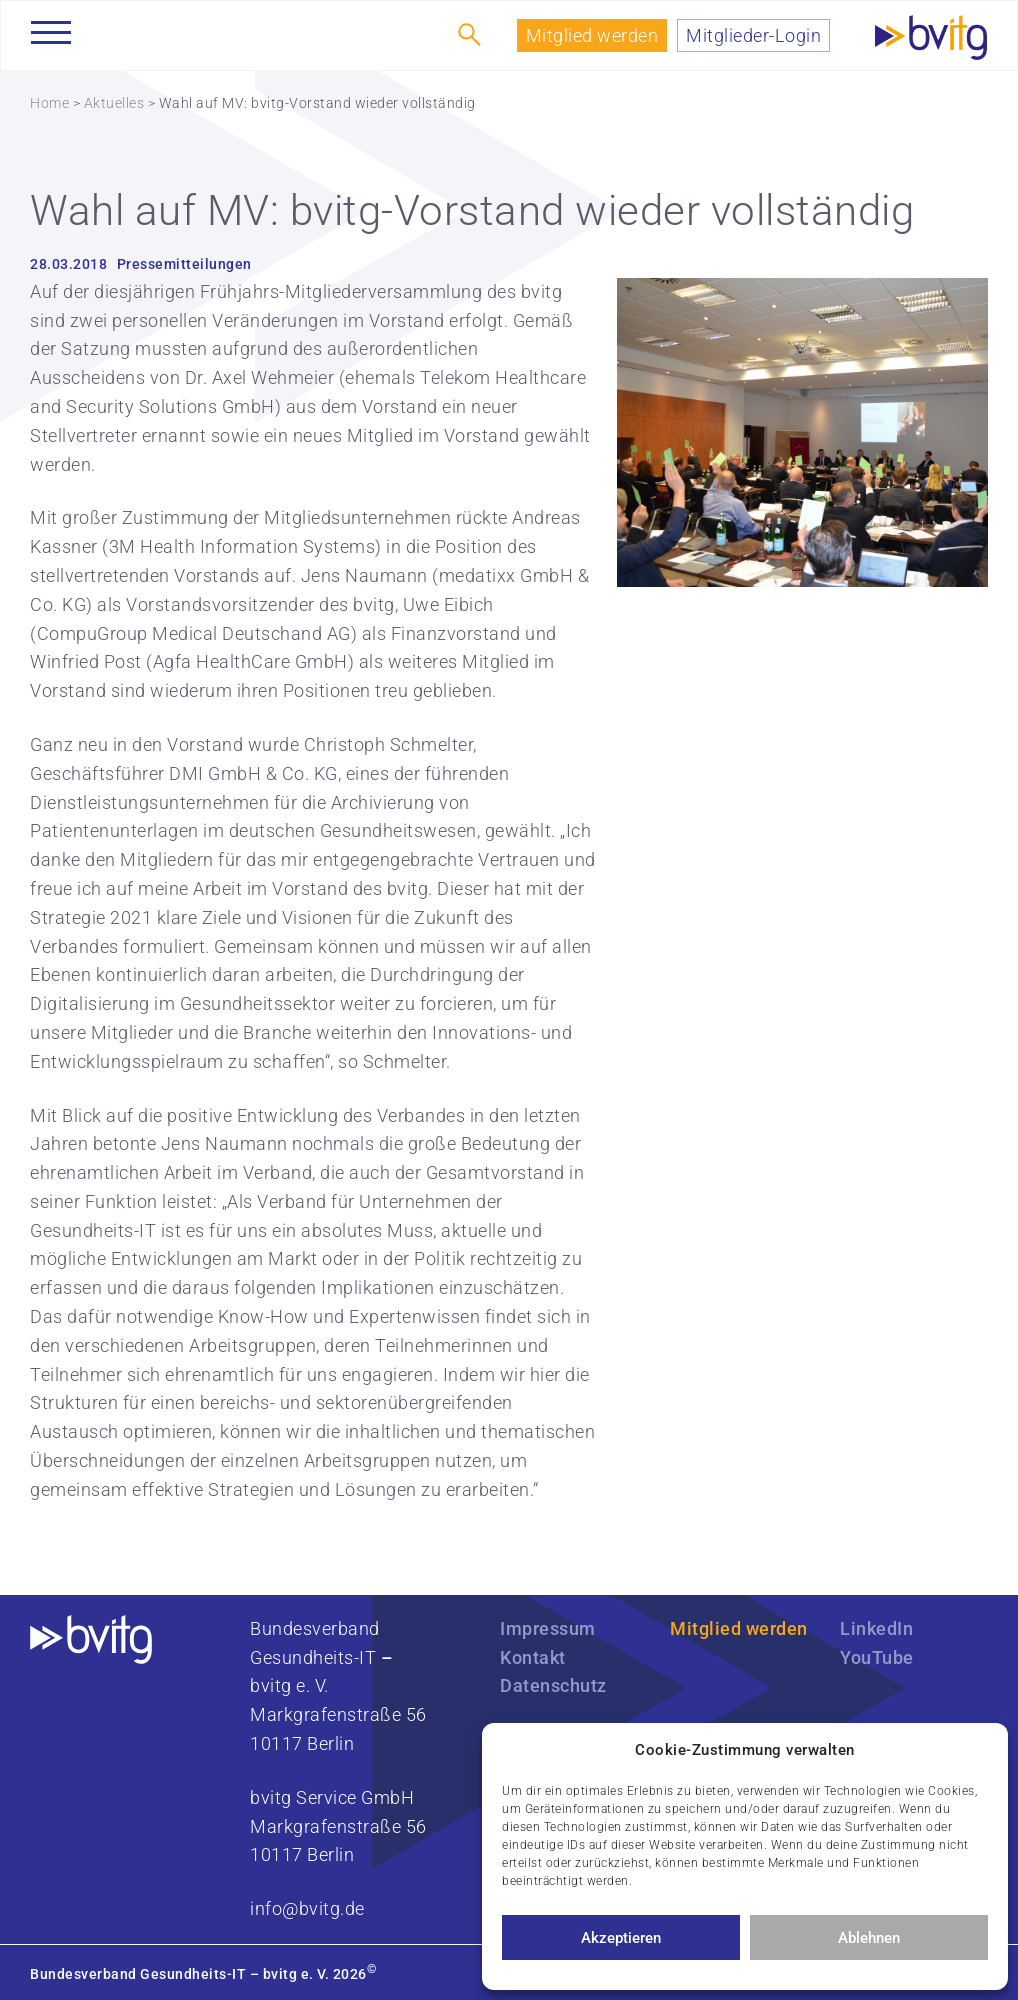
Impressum (548, 1628)
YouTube (877, 1657)
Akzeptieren (621, 1938)
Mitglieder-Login (753, 35)
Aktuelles (114, 103)
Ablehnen (869, 1938)
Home (49, 103)
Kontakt (533, 1657)
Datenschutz (553, 1685)
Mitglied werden (592, 35)
